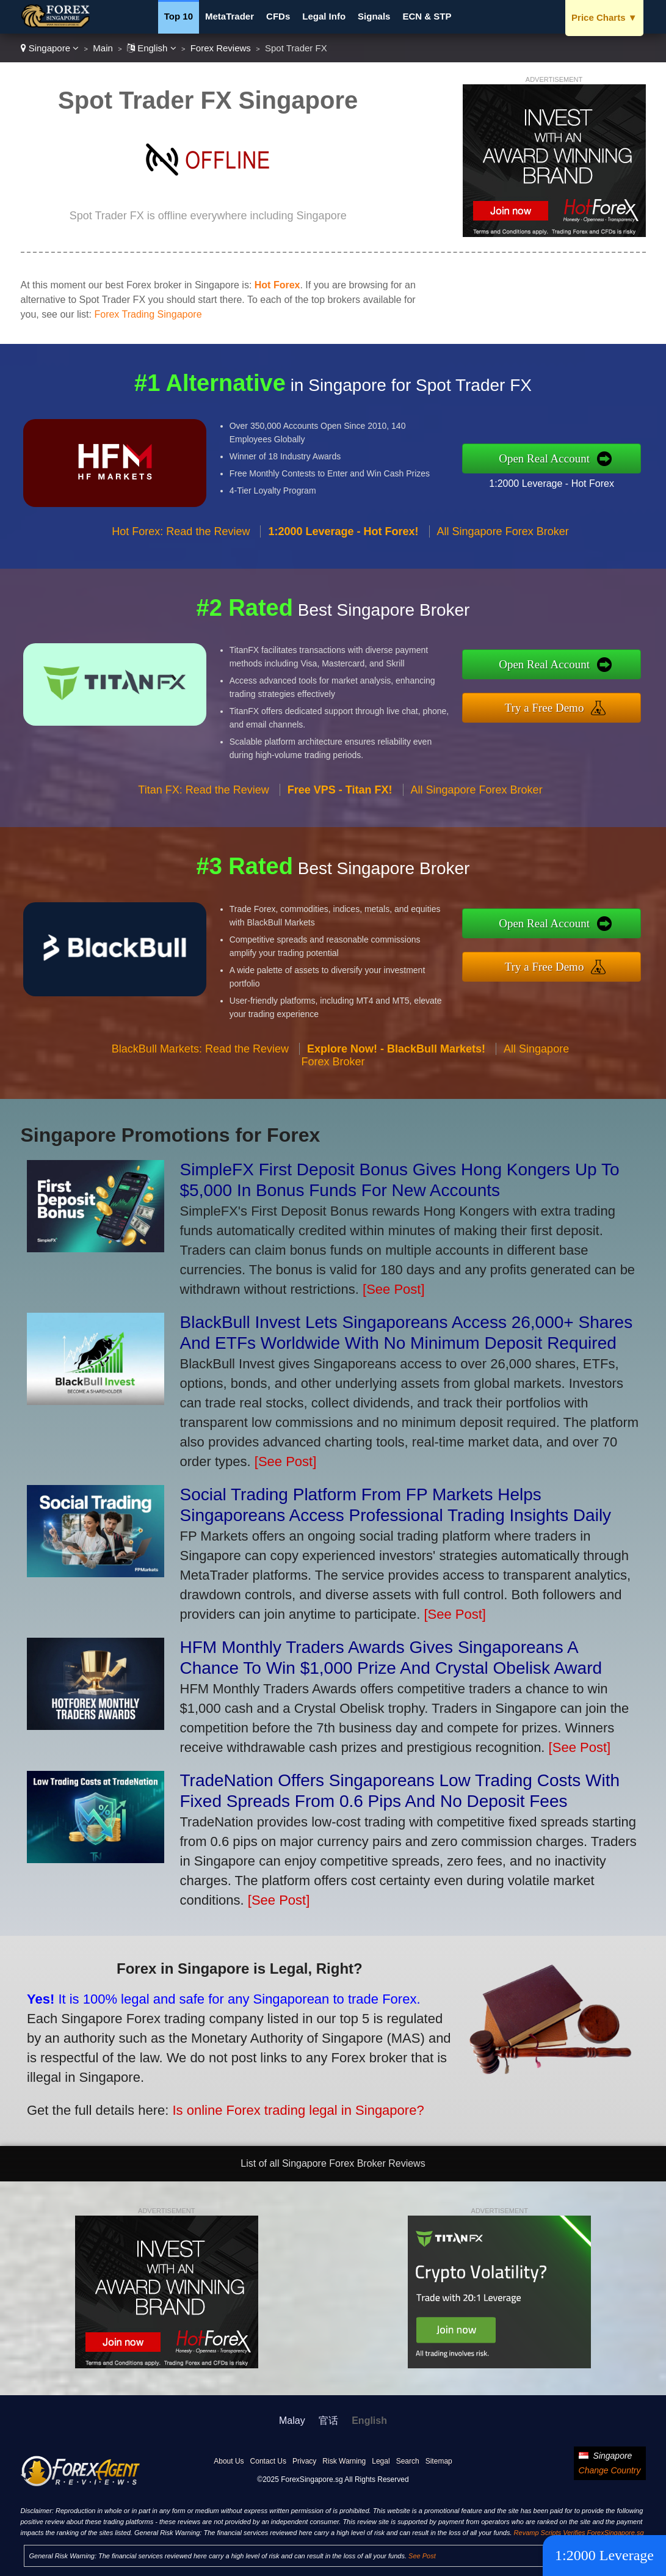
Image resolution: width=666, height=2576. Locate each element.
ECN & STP (426, 16)
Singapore (50, 48)
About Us (229, 2461)
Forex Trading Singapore (147, 314)
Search (407, 2461)
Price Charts (604, 17)
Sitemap (438, 2461)
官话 (328, 2420)
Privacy (304, 2461)
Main (103, 48)
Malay (292, 2420)
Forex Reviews (220, 48)
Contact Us (268, 2461)
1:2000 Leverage (604, 2555)
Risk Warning (344, 2461)
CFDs (278, 16)
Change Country (610, 2470)
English (151, 48)
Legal (380, 2461)
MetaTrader (229, 16)
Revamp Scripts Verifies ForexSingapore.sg (579, 2532)
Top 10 (178, 16)
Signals (374, 16)
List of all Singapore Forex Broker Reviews (333, 2163)
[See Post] (394, 1289)
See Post (422, 2556)
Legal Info (324, 16)
